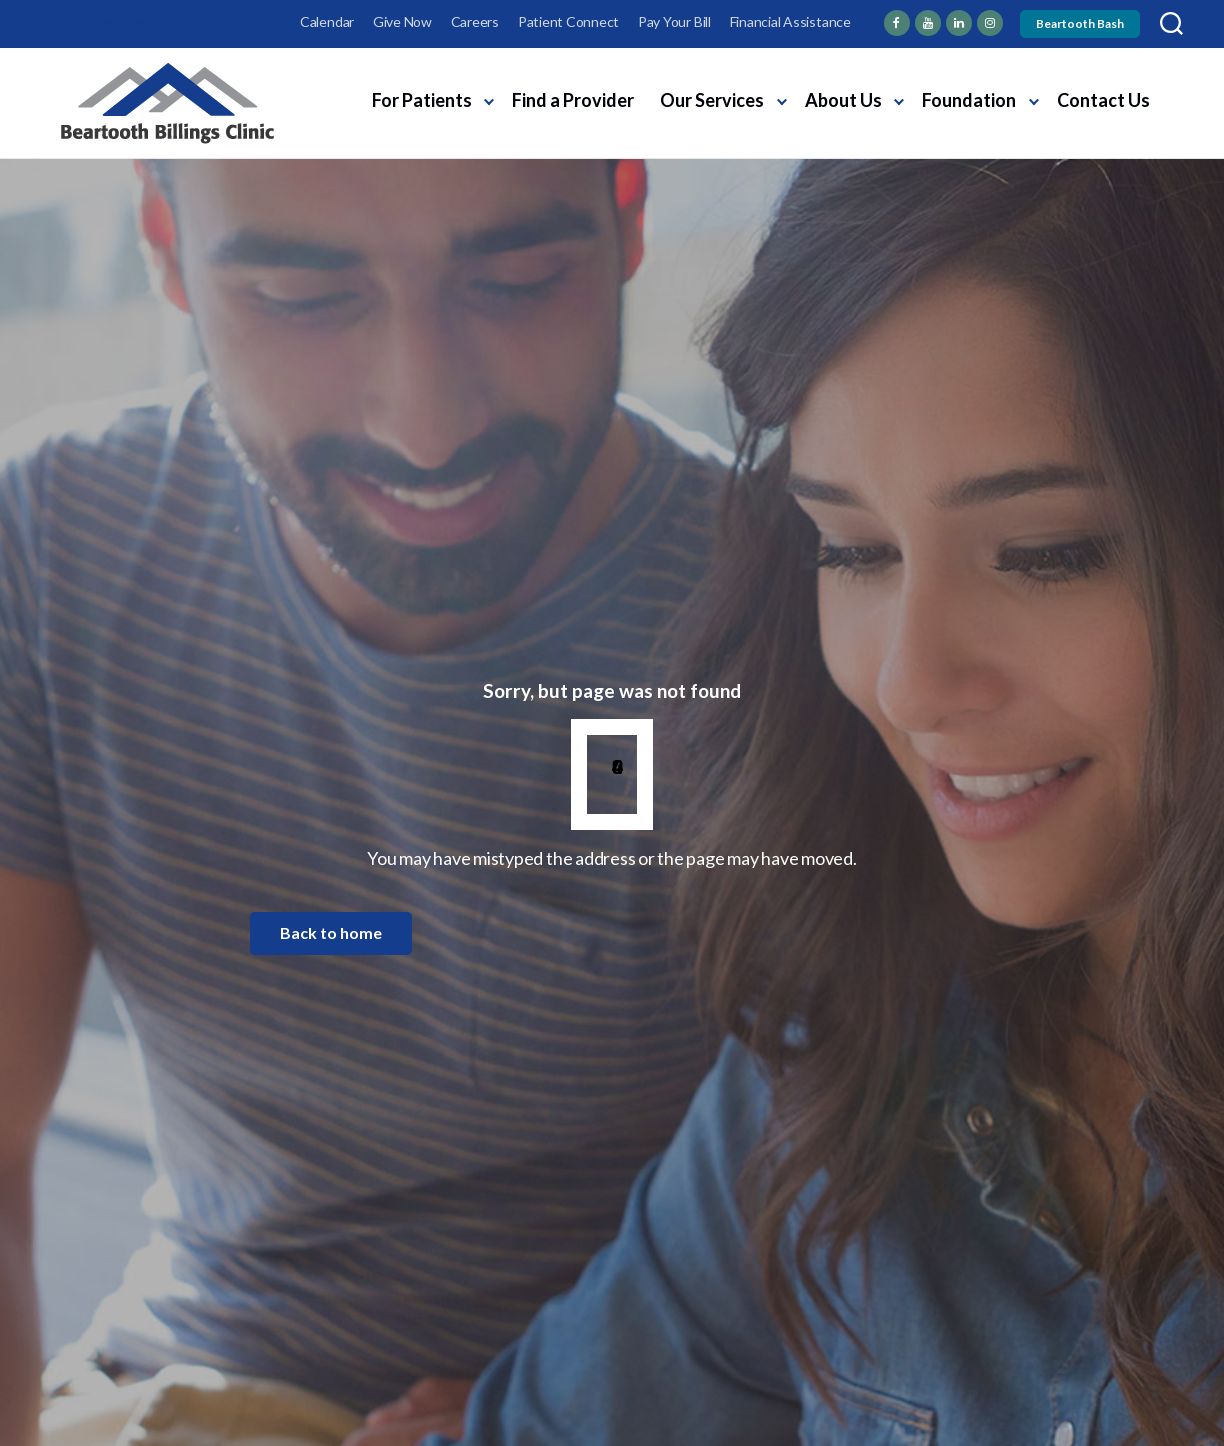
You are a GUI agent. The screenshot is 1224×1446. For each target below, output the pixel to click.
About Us (843, 100)
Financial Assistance (790, 21)
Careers (475, 21)
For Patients (422, 100)
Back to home (331, 932)
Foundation (969, 100)
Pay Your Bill (674, 21)
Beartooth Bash (1080, 23)
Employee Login (108, 21)
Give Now (402, 21)
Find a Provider (573, 100)
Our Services (712, 100)
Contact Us (1103, 100)
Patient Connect (568, 21)
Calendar (327, 21)
